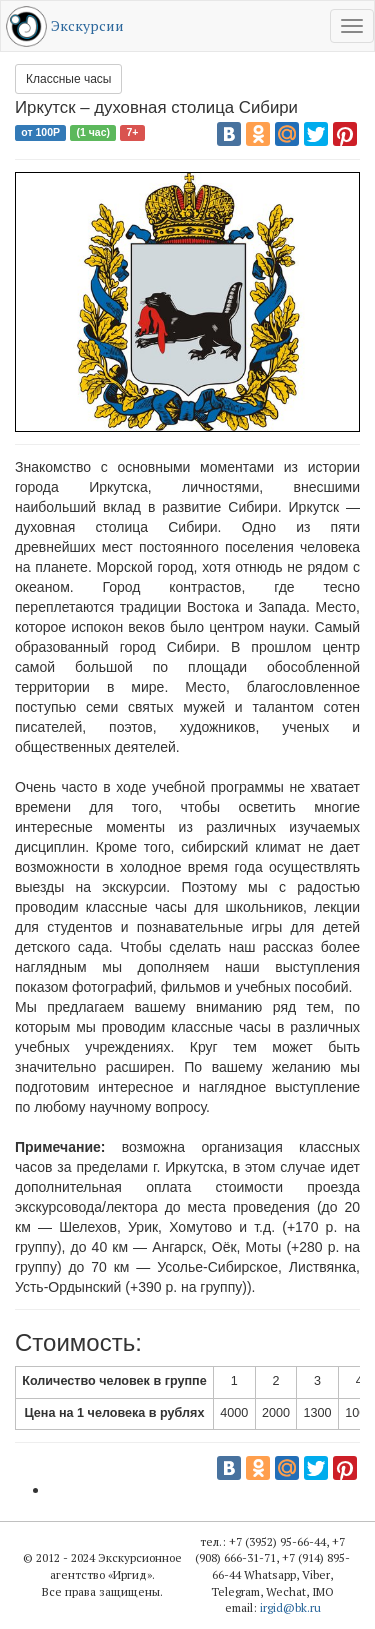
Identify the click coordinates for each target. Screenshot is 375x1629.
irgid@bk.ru (290, 1607)
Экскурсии (87, 25)
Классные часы (68, 79)
